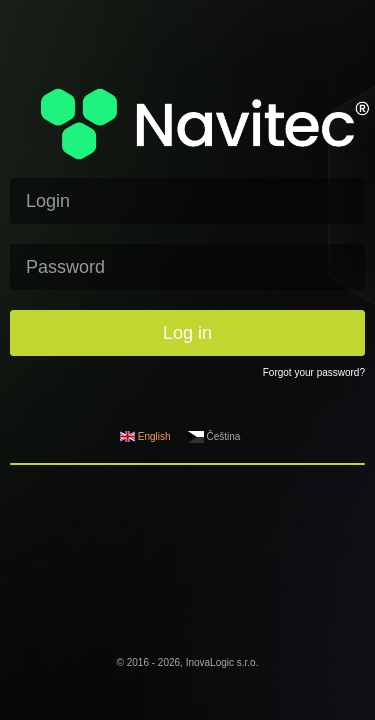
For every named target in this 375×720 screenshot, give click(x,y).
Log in (187, 333)
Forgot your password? (314, 372)
